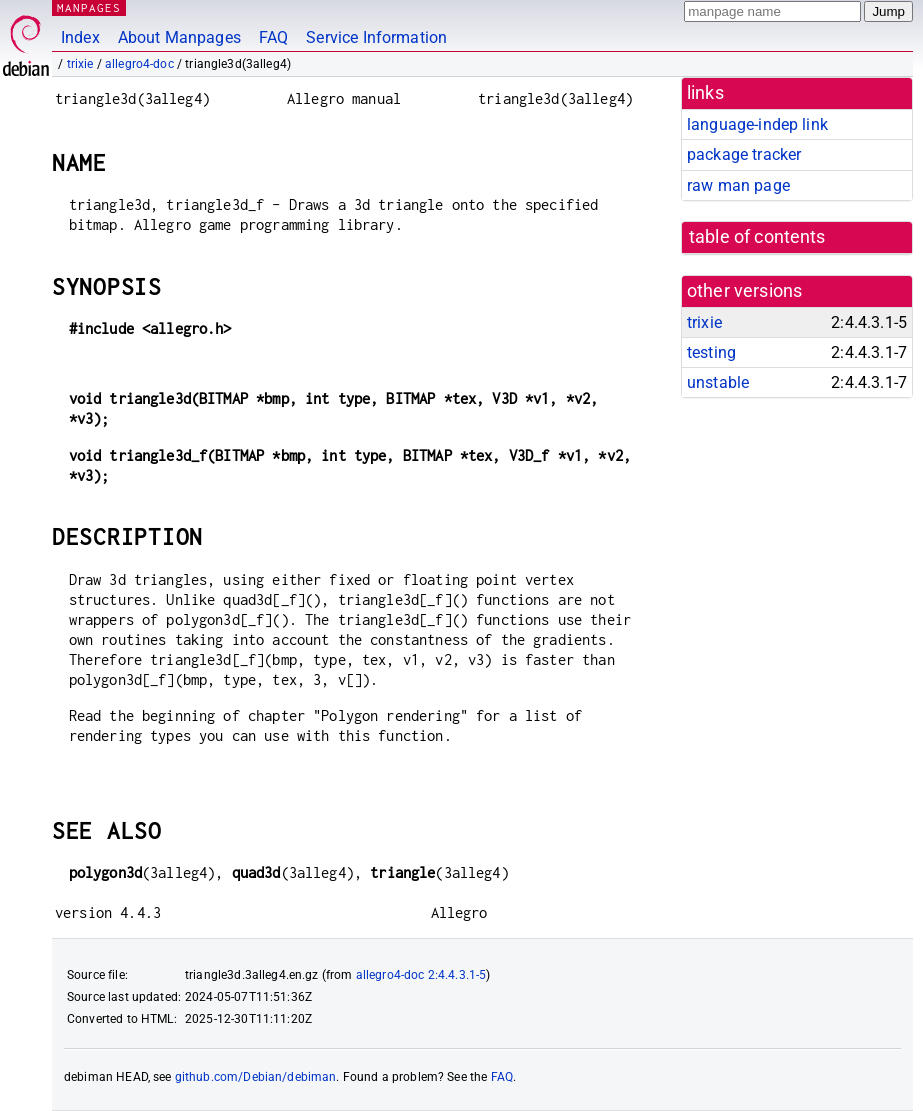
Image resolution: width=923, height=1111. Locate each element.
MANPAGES (89, 7)
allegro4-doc (139, 64)
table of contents (757, 237)
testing (711, 352)
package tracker (744, 154)
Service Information (376, 37)
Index (80, 37)
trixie (80, 64)
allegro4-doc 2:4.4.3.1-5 (421, 975)
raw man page (738, 185)
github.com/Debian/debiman (256, 1077)
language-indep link (757, 124)
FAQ (273, 37)
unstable (718, 382)
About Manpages (179, 37)
